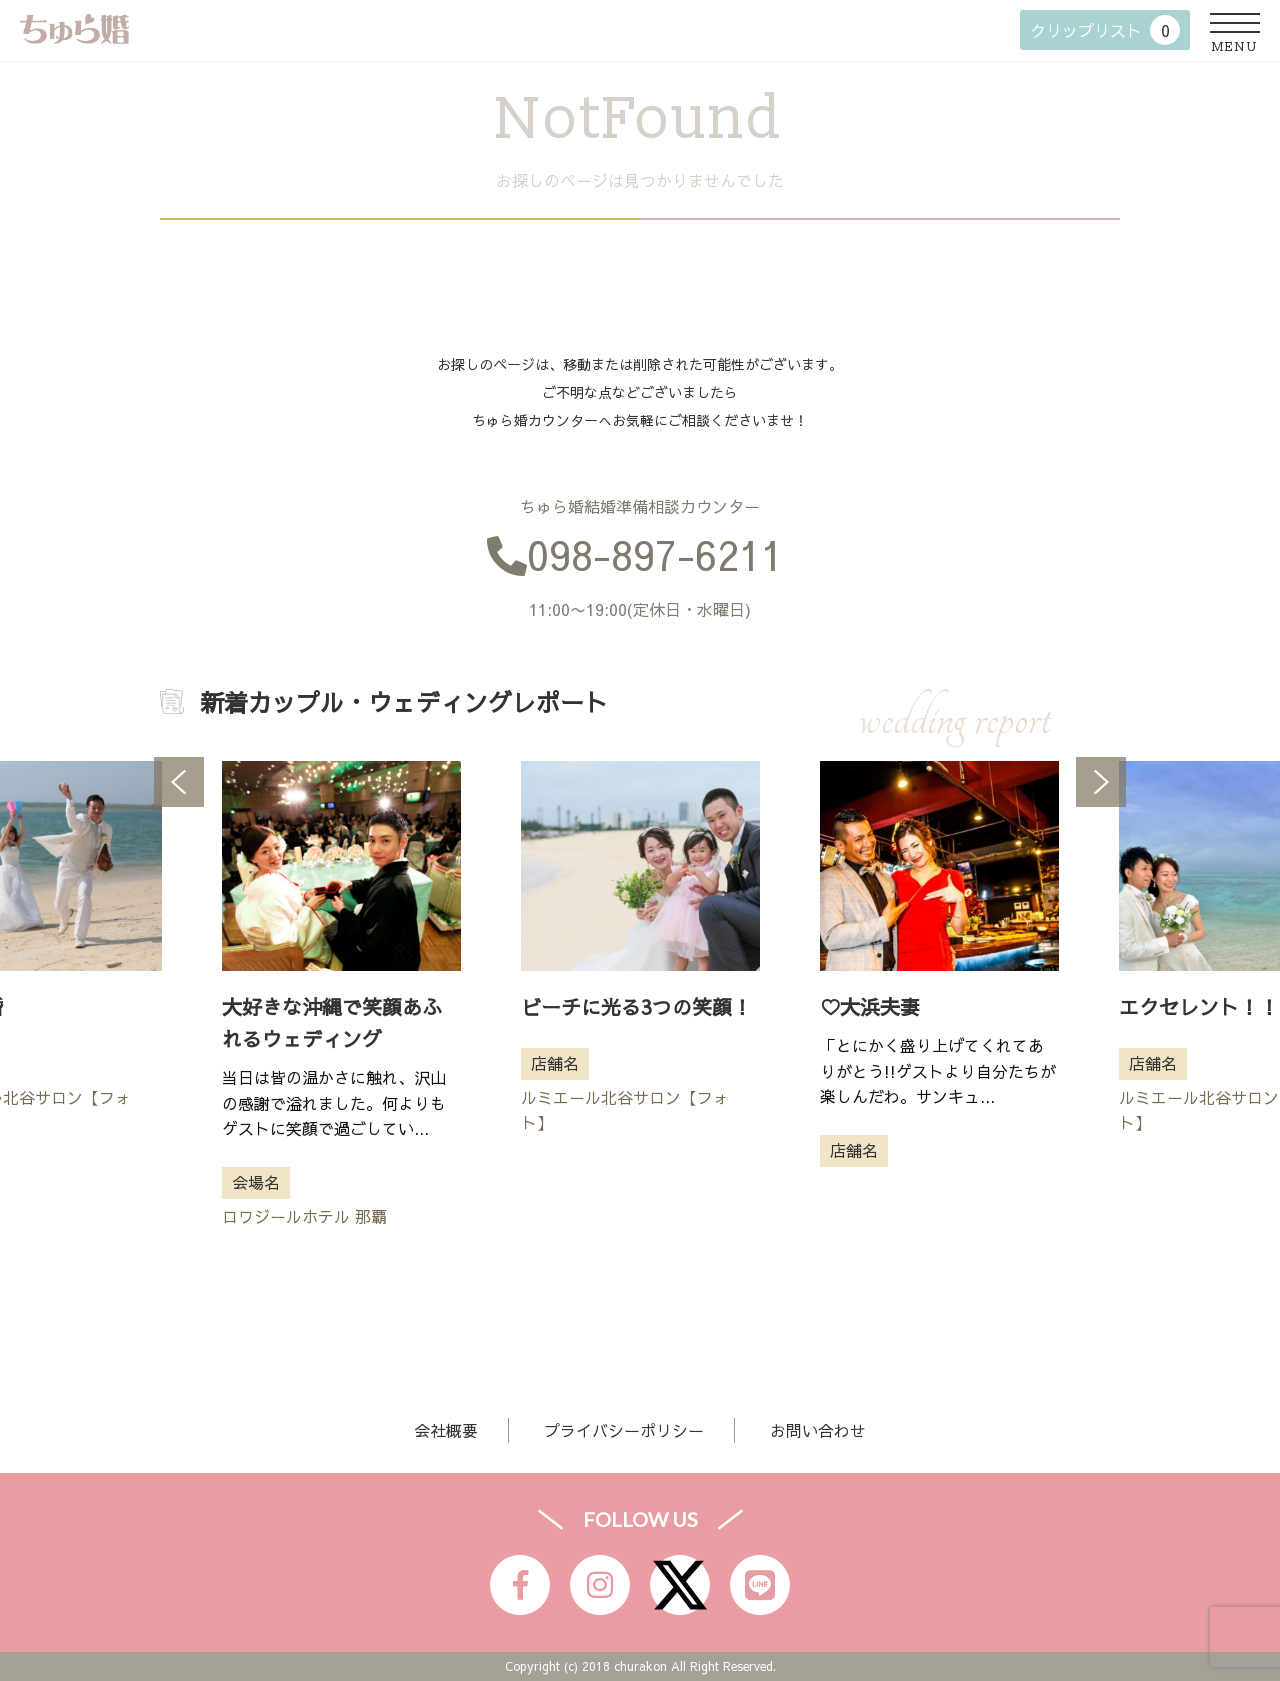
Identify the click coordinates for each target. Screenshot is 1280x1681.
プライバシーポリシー (624, 1430)
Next (1101, 782)
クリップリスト (1105, 30)
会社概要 (446, 1430)
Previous (179, 782)
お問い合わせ (818, 1430)
